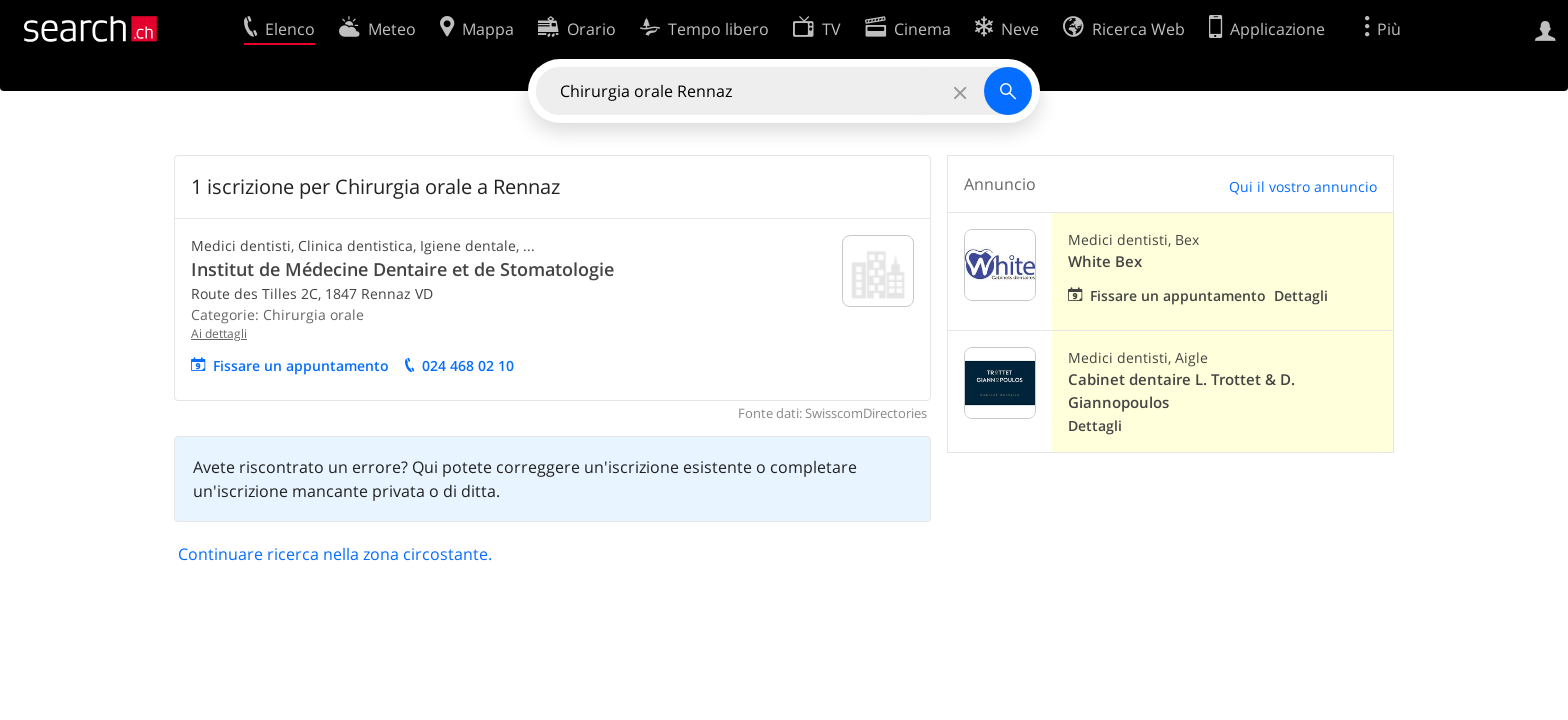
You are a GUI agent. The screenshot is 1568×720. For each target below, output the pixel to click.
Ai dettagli (219, 333)
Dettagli (1301, 295)
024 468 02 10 (468, 365)
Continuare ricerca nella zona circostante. (335, 554)
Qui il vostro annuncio (1303, 186)
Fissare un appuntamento (301, 365)
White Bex (1105, 261)
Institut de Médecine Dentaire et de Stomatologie (402, 269)
